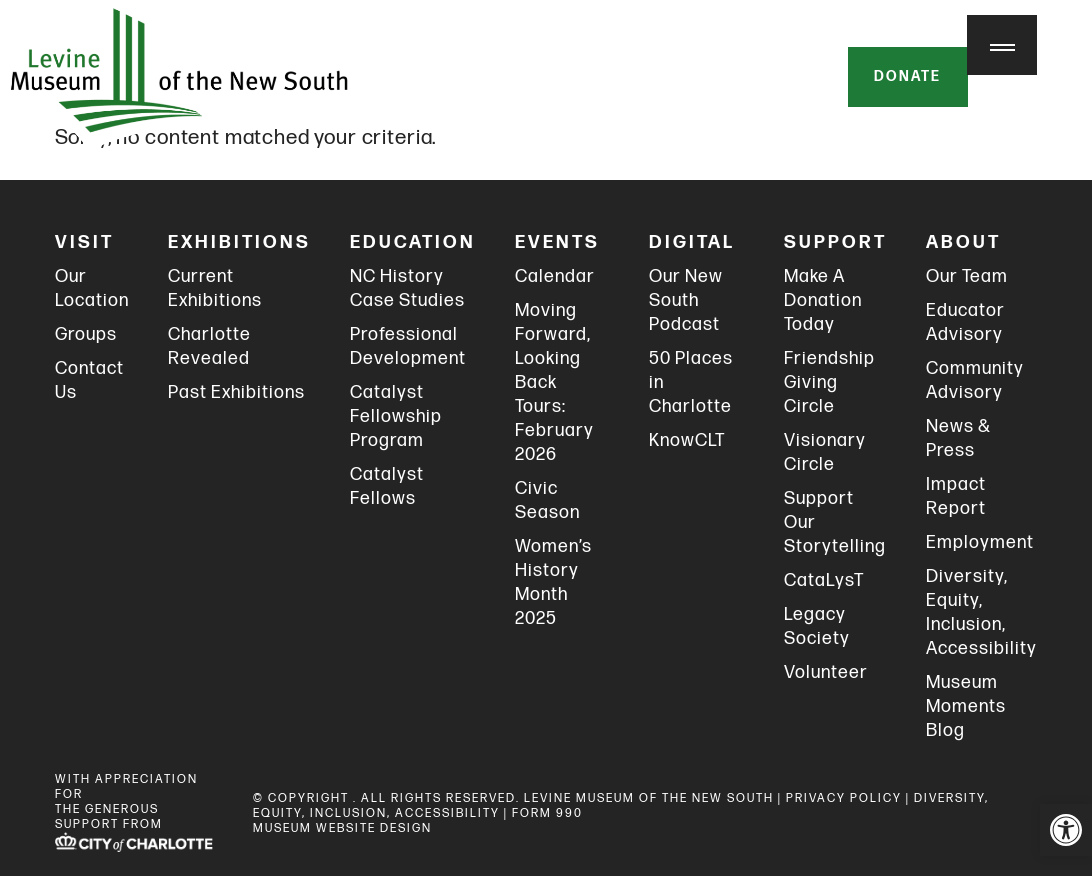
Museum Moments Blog (966, 706)
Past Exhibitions (236, 392)
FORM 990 (547, 813)
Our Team (967, 276)
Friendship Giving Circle (829, 382)
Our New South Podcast (686, 300)
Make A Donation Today (823, 300)
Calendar (555, 276)
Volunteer (826, 672)
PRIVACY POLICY (844, 798)
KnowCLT (687, 440)
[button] (1066, 830)
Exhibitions (239, 242)
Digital (692, 242)
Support (835, 242)
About (963, 242)
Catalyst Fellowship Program (396, 416)
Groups (86, 334)
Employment (980, 542)
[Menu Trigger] (1002, 45)
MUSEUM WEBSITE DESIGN (342, 828)
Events (557, 242)
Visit (84, 242)
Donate (906, 77)
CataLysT (824, 580)
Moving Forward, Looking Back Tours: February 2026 (554, 382)
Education (413, 242)
